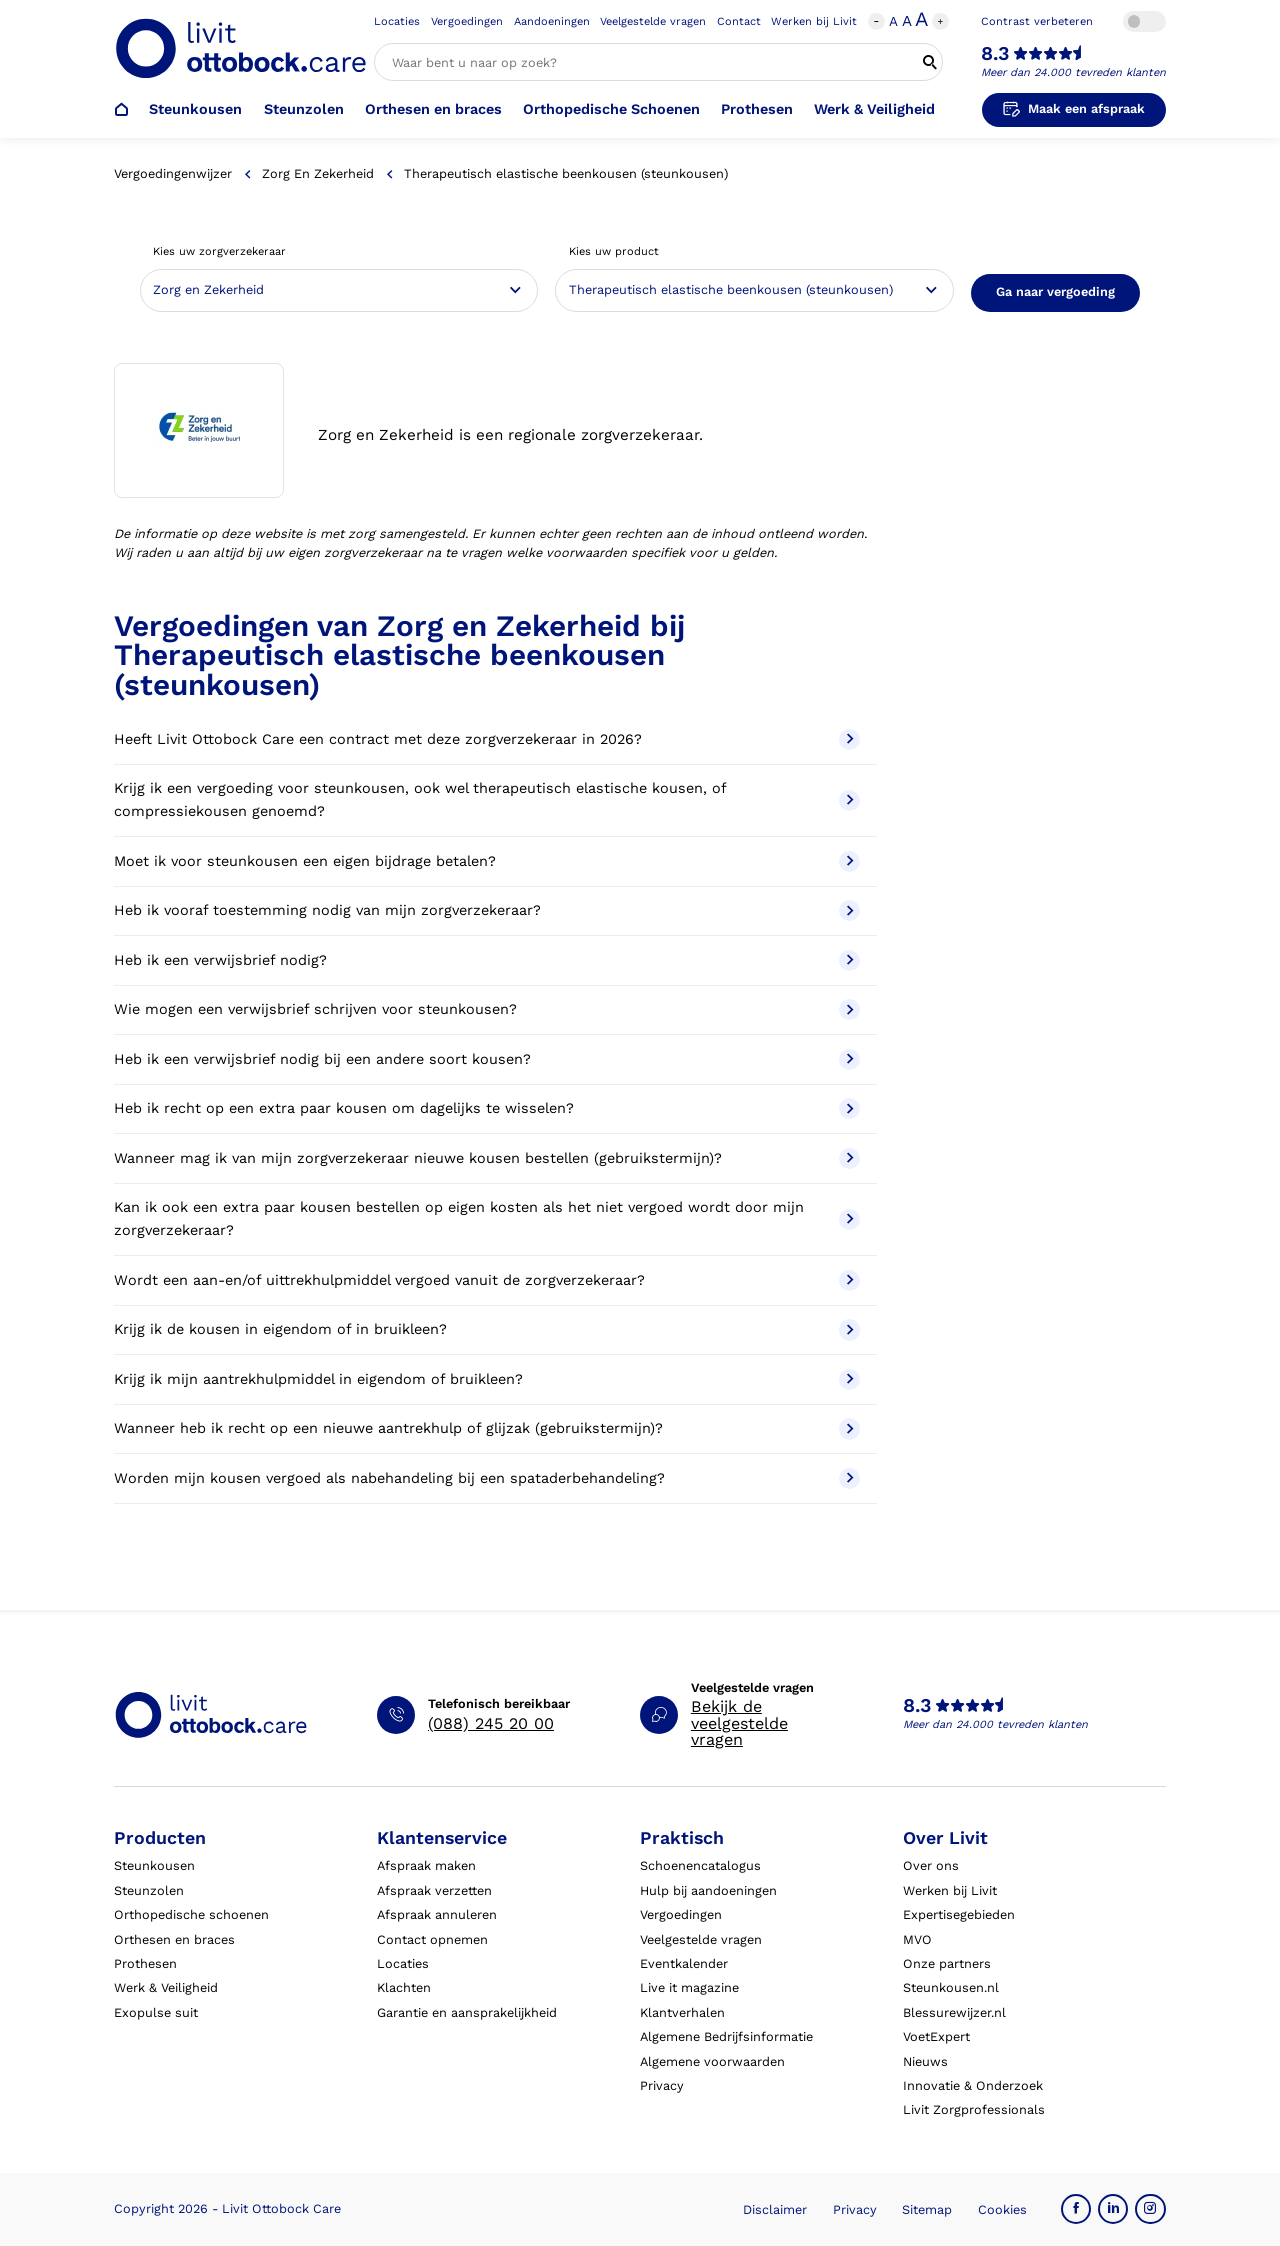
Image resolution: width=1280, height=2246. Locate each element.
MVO (917, 1939)
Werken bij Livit (814, 21)
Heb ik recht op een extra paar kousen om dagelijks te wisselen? (487, 1108)
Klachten (404, 1987)
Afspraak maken (426, 1865)
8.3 (995, 54)
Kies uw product (614, 251)
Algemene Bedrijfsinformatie (726, 2036)
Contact (739, 21)
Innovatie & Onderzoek (973, 2085)
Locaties (397, 21)
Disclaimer (775, 2209)
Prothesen (757, 109)
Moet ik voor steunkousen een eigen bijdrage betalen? (487, 861)
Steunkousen (195, 109)
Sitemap (927, 2209)
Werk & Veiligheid (874, 109)
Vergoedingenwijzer (173, 173)
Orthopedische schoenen (191, 1914)
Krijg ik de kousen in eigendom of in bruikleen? (487, 1329)
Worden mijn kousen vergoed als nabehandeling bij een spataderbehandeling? (487, 1478)
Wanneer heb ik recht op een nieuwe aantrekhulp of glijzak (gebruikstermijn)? (487, 1428)
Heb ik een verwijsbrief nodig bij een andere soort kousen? (487, 1059)
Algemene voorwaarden (712, 2061)
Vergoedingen (467, 21)
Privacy (662, 2085)
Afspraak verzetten (434, 1890)
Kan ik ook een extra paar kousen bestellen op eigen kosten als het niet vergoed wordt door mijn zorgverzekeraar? (487, 1219)
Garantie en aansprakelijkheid (467, 2012)
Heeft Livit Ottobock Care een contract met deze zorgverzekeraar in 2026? (487, 739)
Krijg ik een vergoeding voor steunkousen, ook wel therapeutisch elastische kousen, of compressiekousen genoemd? (487, 800)
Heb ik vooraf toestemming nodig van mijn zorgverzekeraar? (487, 910)
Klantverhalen (682, 2012)
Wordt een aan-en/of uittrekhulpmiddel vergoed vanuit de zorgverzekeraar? (487, 1280)
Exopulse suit (156, 2012)
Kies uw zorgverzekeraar (219, 251)
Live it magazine (689, 1987)
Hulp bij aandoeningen (708, 1890)
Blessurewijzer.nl (954, 2012)
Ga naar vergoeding (1055, 291)
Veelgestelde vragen (653, 21)
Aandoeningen (552, 21)
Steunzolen (304, 109)
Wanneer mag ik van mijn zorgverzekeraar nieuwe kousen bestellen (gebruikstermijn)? (487, 1158)
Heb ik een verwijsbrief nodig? (487, 960)
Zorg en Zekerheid (318, 173)
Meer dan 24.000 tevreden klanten (1073, 72)
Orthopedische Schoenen (611, 109)
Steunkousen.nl (951, 1987)
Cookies (1002, 2209)
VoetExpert (936, 2036)
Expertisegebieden (959, 1914)
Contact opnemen (432, 1939)
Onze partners (947, 1963)
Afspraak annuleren (437, 1914)
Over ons (931, 1865)
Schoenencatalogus (700, 1865)
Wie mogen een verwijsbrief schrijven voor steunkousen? (487, 1009)
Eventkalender (684, 1963)
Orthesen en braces (433, 109)
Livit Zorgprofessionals (974, 2109)
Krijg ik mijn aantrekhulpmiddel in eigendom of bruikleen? (487, 1379)
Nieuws (925, 2061)
